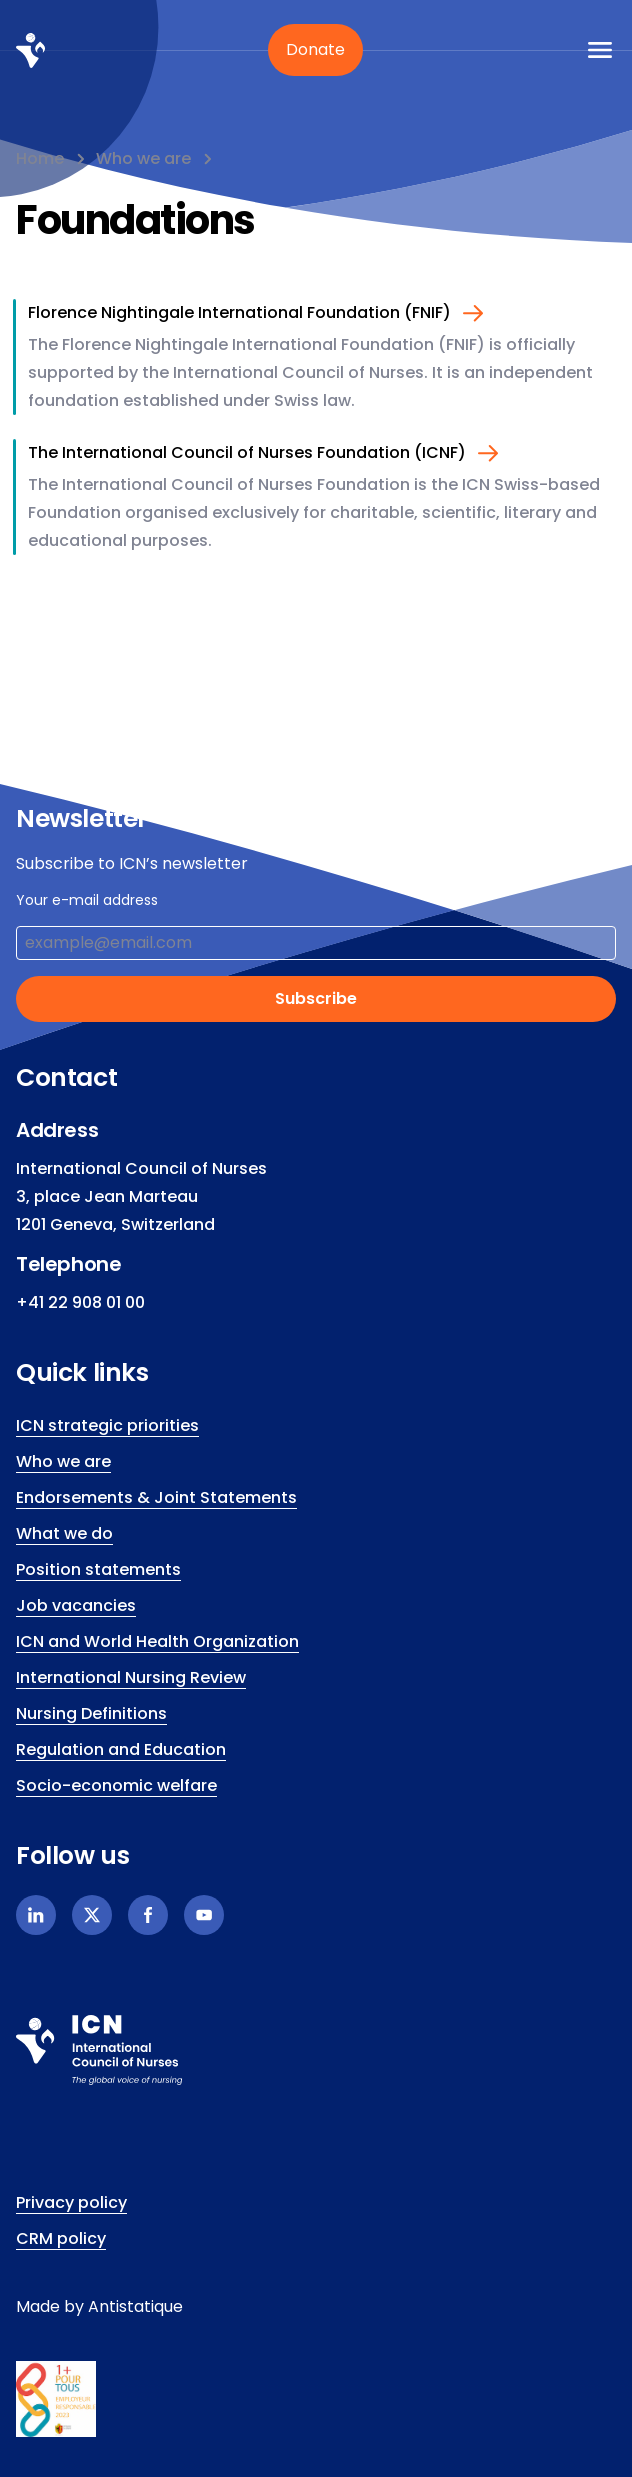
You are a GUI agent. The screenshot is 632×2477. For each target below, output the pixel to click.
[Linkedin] (36, 1915)
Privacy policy (71, 2202)
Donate (315, 49)
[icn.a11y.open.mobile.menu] (600, 50)
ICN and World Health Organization (157, 1641)
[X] (92, 1915)
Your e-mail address (87, 900)
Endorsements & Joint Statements (156, 1497)
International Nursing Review (131, 1677)
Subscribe (316, 998)
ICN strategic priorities (107, 1425)
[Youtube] (204, 1915)
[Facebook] (148, 1915)
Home (40, 158)
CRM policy (61, 2238)
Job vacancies (76, 1605)
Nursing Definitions (91, 1713)
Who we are (143, 158)
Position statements (98, 1569)
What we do (64, 1533)
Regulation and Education (121, 1749)
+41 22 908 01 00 (80, 1302)
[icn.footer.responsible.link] (316, 2399)
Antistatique (135, 2306)
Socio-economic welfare (116, 1785)
